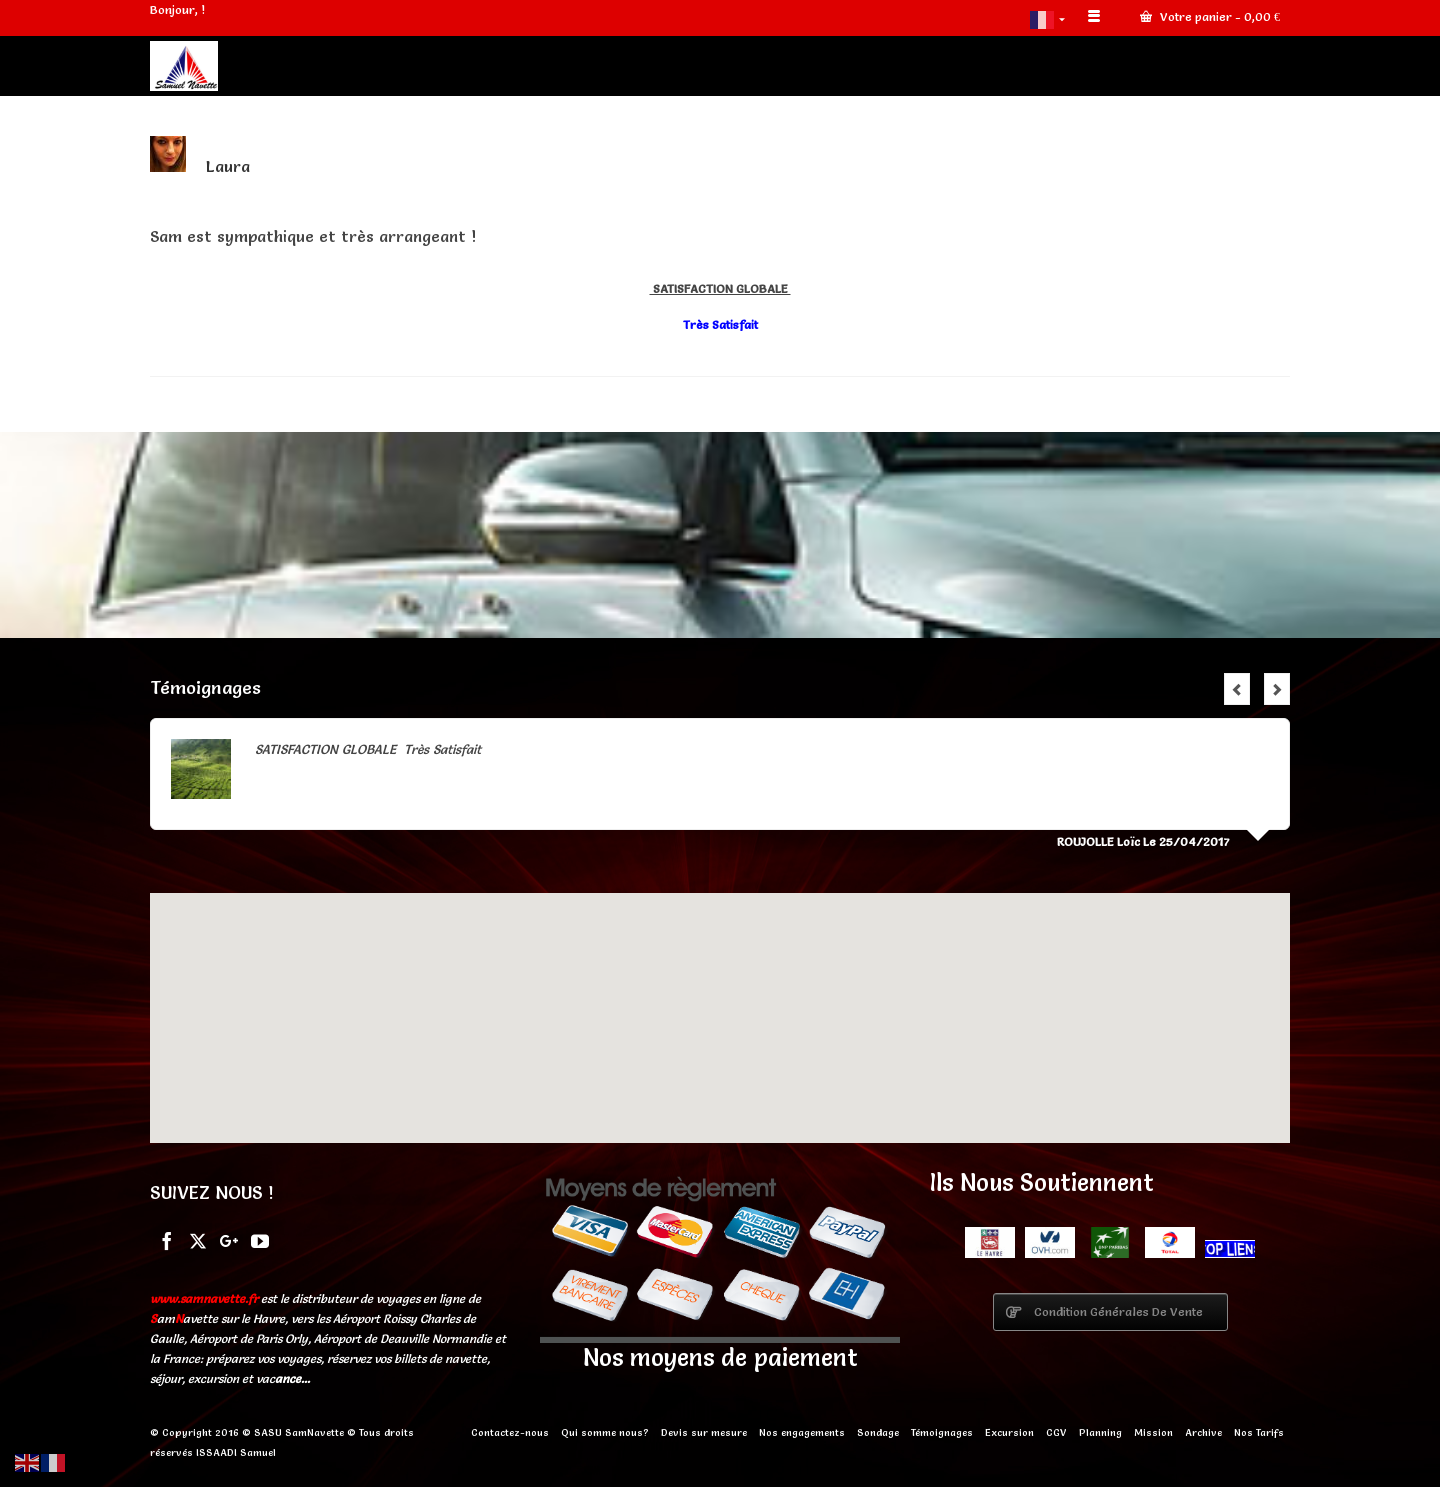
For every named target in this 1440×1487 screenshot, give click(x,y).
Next (1277, 689)
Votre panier (1210, 16)
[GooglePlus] (229, 1239)
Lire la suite (518, 749)
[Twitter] (198, 1239)
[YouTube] (260, 1239)
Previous (1237, 689)
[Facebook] (167, 1239)
